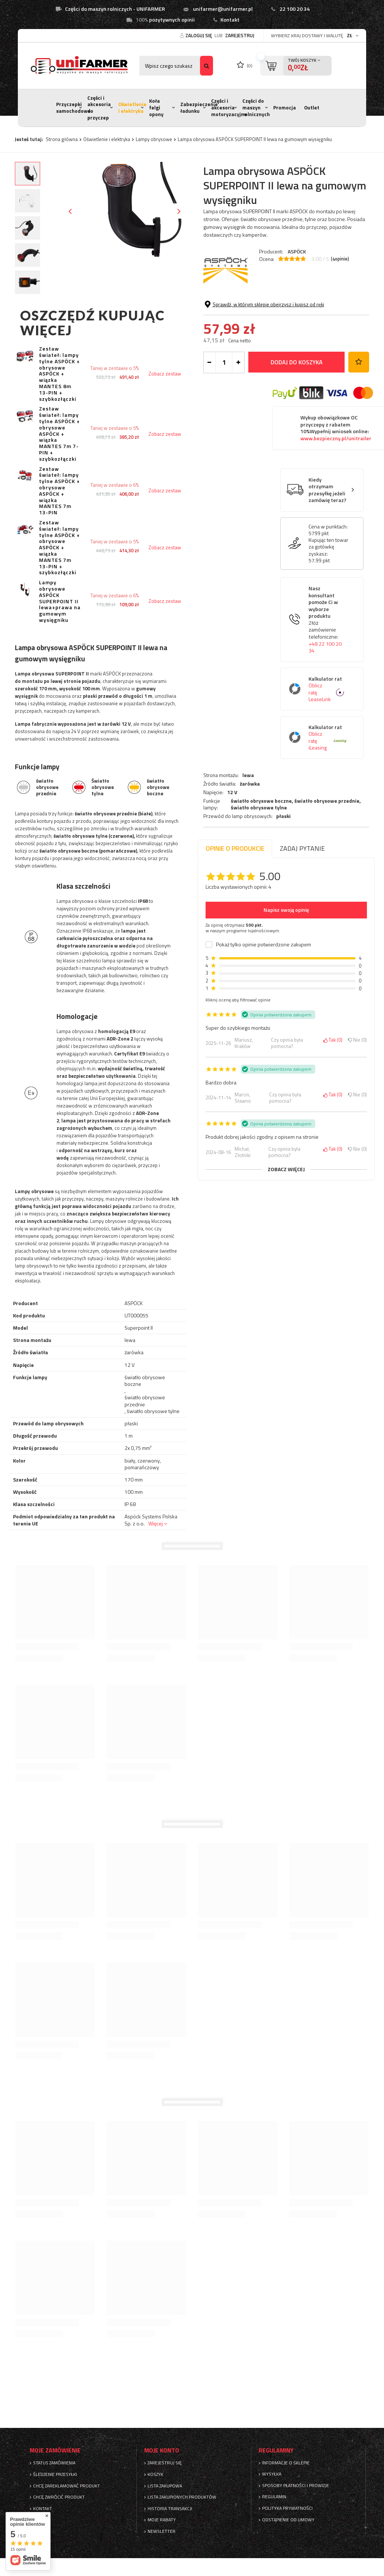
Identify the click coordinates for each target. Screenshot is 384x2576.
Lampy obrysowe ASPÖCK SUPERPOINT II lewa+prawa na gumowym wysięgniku (60, 601)
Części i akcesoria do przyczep (99, 107)
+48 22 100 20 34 (325, 710)
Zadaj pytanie (302, 848)
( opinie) (340, 259)
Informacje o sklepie (286, 2463)
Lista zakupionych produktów (182, 2497)
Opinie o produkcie (235, 848)
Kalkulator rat (328, 752)
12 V (232, 319)
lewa (248, 301)
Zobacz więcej (286, 1169)
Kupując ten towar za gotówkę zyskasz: (328, 610)
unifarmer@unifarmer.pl (223, 9)
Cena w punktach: (328, 589)
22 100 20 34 (295, 9)
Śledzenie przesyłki (55, 2474)
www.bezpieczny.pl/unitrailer (335, 501)
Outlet (311, 107)
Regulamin (274, 2496)
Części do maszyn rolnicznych (256, 107)
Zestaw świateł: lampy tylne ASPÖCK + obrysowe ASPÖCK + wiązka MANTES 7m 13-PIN (59, 491)
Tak (332, 1040)
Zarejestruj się (165, 2463)
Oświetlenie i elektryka (132, 107)
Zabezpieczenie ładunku (199, 107)
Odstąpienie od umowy (288, 2520)
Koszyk (155, 2474)
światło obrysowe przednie (326, 327)
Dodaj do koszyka (297, 425)
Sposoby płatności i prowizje (295, 2485)
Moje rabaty (162, 2520)
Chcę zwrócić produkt (59, 2497)
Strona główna (62, 139)
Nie (357, 1040)
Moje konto (161, 2450)
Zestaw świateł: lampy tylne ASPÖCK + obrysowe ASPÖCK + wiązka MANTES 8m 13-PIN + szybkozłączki (59, 374)
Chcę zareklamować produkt (66, 2486)
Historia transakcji (170, 2508)
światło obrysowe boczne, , (296, 331)
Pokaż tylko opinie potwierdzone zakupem (263, 944)
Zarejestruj (239, 35)
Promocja (284, 107)
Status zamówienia (54, 2463)
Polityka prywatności (287, 2508)
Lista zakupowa (165, 2486)
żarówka (250, 310)
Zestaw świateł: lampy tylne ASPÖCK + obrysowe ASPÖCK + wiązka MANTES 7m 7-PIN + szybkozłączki (59, 434)
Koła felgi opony (156, 107)
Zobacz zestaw (164, 374)
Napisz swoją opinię (286, 910)
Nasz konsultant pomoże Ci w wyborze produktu (328, 682)
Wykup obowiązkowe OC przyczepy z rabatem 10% (335, 491)
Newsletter (161, 2531)
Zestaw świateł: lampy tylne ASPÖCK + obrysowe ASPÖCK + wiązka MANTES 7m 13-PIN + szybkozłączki (59, 548)
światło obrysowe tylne (259, 334)
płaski (283, 342)
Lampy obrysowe (154, 139)
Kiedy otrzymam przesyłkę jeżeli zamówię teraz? (327, 553)
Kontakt (229, 20)
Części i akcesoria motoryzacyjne (229, 107)
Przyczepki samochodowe (73, 107)
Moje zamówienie (55, 2450)
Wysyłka (271, 2474)
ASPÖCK (297, 251)
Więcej (155, 1523)
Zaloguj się (199, 35)
